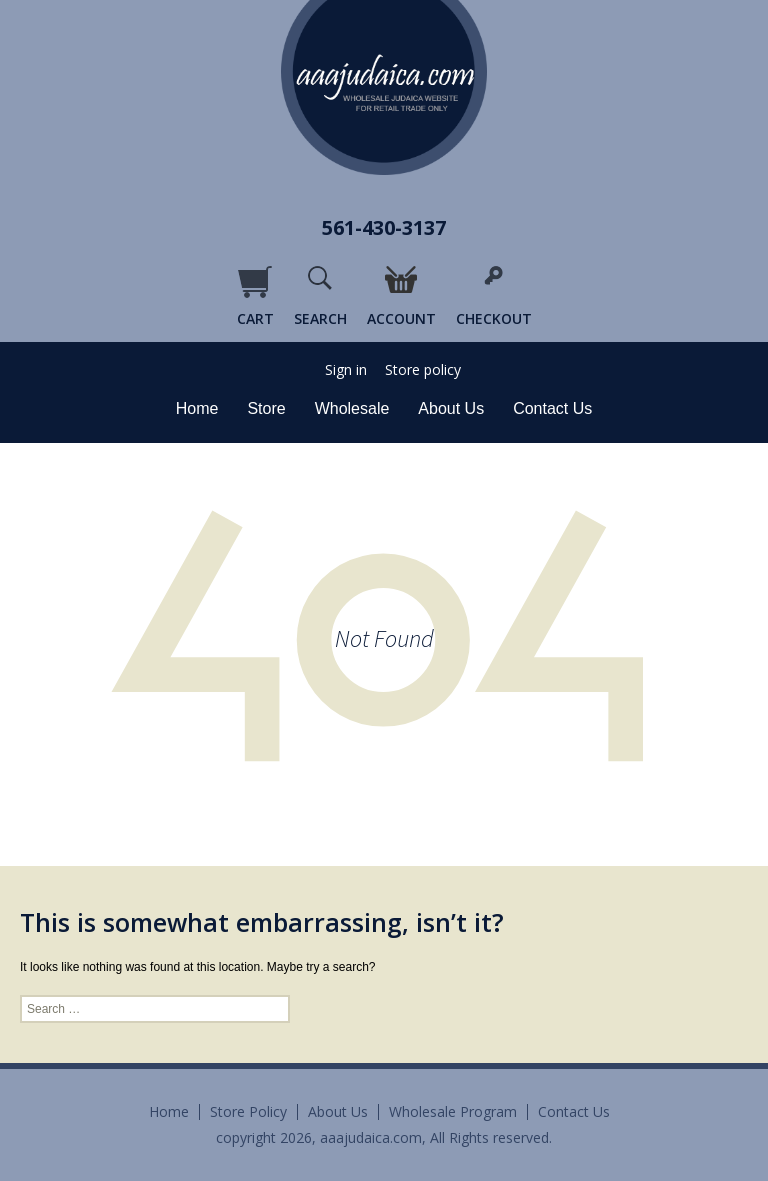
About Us (451, 408)
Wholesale (352, 408)
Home (197, 408)
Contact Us (552, 408)
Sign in (346, 370)
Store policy (423, 370)
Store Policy (248, 1111)
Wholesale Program (453, 1111)
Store (266, 408)
